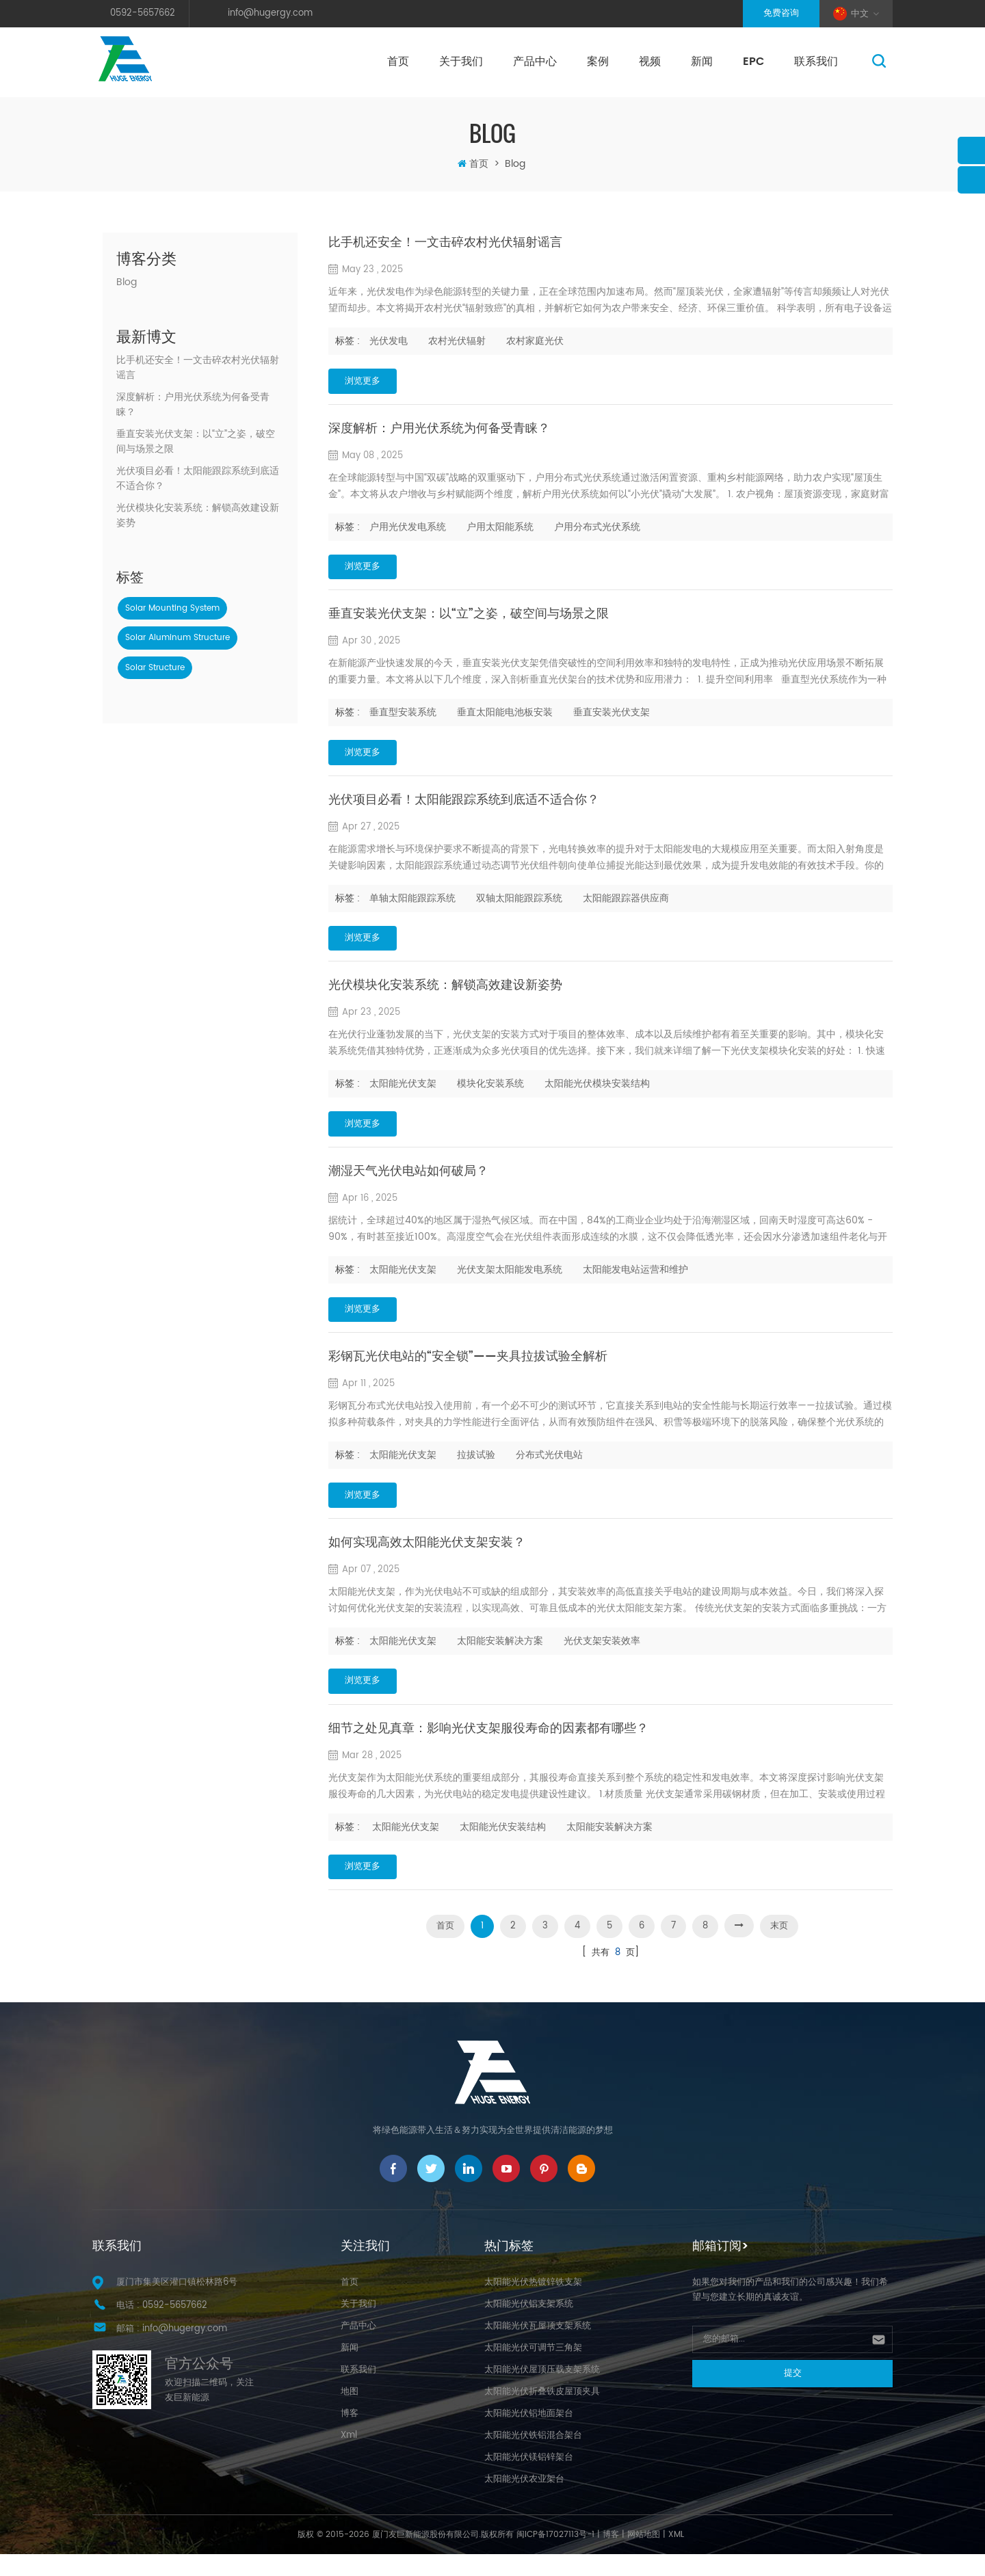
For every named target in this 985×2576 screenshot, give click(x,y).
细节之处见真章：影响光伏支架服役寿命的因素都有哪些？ (488, 1747)
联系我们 (816, 61)
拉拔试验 (476, 1469)
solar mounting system (172, 608)
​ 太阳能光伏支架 (404, 1845)
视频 (650, 61)
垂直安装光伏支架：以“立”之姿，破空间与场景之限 (195, 442)
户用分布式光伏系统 (597, 529)
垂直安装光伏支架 (611, 717)
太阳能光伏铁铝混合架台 (533, 2457)
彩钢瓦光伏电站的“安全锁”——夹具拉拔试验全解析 (467, 1371)
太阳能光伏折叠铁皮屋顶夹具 (542, 2413)
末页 (779, 1947)
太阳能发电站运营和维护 (635, 1281)
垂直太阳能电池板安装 (505, 717)
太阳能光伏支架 (402, 1093)
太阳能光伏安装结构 (503, 1845)
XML (676, 2556)
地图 (349, 2413)
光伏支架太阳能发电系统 (509, 1281)
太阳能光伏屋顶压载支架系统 (542, 2392)
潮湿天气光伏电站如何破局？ (408, 1183)
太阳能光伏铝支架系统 (528, 2326)
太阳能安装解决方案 (500, 1657)
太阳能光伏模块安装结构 (597, 1093)
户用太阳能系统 (500, 529)
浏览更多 (368, 382)
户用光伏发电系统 (407, 529)
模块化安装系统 (490, 1093)
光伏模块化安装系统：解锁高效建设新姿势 (197, 516)
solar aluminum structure (177, 637)
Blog (126, 282)
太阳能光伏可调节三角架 (533, 2370)
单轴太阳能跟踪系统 (412, 905)
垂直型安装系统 (402, 717)
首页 (398, 61)
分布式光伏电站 (549, 1469)
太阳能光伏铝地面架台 (528, 2435)
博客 (349, 2435)
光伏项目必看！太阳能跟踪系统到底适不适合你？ (197, 479)
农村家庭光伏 (535, 341)
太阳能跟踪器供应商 (626, 905)
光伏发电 (388, 341)
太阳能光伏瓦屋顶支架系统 (537, 2348)
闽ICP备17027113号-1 (555, 2556)
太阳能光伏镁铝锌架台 (528, 2479)
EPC (753, 61)
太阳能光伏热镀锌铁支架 (533, 2304)
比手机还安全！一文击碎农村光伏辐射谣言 (197, 368)
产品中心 (535, 61)
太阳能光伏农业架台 (524, 2501)
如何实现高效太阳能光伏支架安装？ (426, 1559)
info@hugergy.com (270, 13)
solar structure (155, 667)
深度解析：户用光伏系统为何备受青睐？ (193, 405)
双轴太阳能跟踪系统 (519, 905)
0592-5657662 (142, 13)
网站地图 (643, 2556)
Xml (349, 2457)
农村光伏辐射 (457, 341)
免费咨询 (781, 13)
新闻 (702, 61)
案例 (598, 61)
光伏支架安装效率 (602, 1657)
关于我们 (461, 61)
